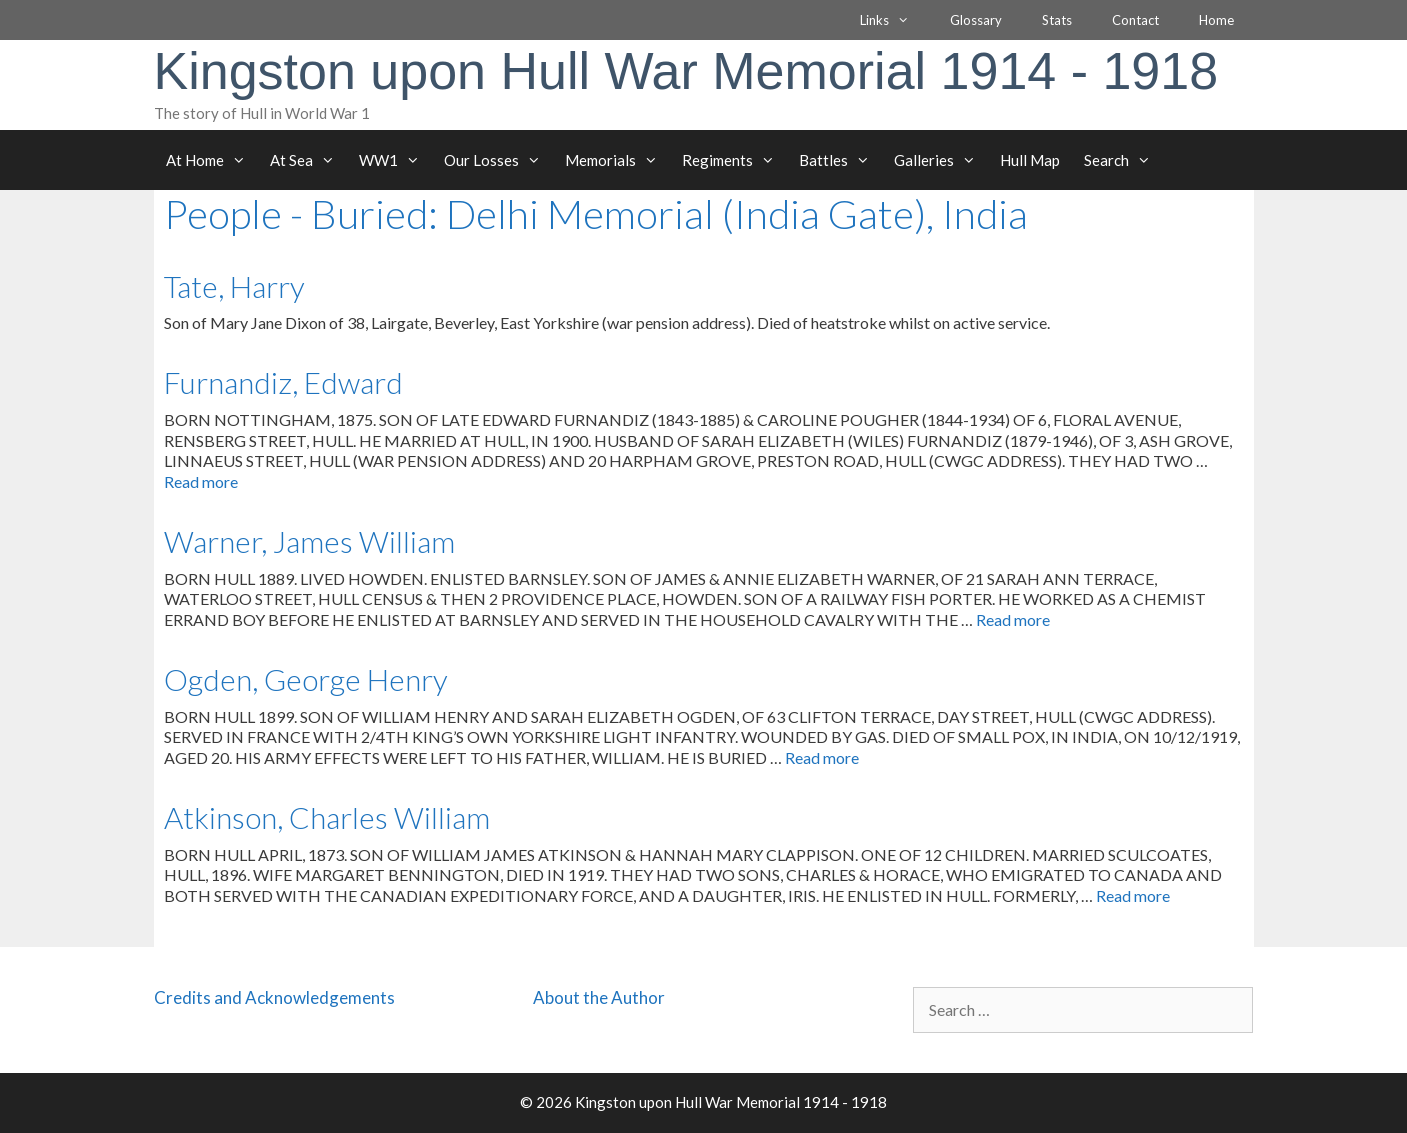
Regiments (734, 160)
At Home (212, 160)
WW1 (395, 160)
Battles (840, 160)
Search (1123, 160)
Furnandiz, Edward (283, 382)
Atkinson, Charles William (327, 817)
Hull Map (1030, 160)
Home (1216, 20)
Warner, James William (309, 541)
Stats (1057, 20)
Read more (201, 481)
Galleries (941, 160)
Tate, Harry (234, 286)
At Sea (308, 160)
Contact (1135, 20)
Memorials (617, 160)
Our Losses (498, 160)
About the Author (599, 997)
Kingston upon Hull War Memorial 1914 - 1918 (686, 71)
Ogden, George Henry (306, 679)
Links (894, 20)
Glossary (976, 20)
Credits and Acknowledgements (274, 997)
